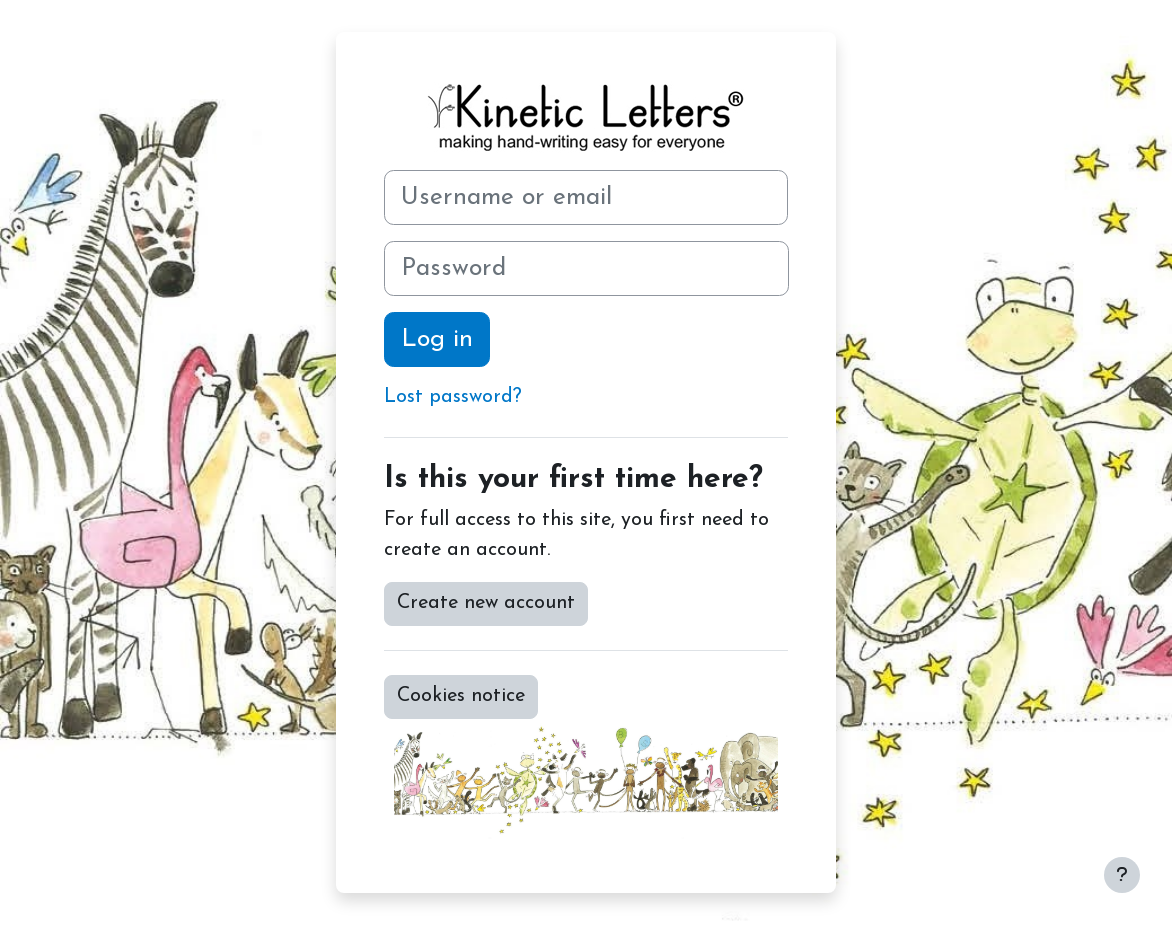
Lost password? (453, 397)
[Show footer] (1122, 875)
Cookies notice (461, 696)
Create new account (486, 603)
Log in (437, 339)
